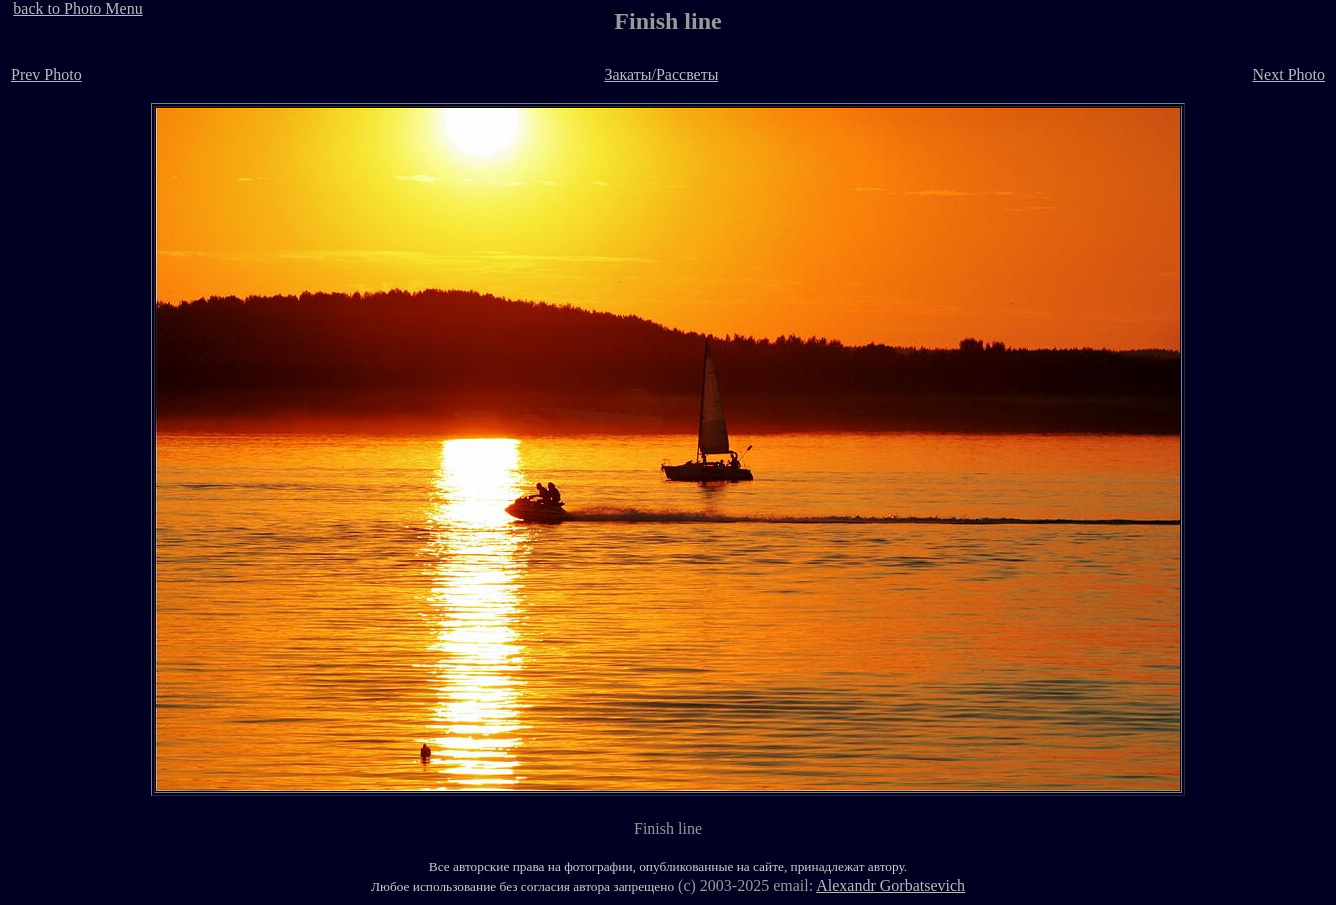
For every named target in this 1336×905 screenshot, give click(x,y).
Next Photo (1289, 74)
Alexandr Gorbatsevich (890, 885)
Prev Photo (46, 74)
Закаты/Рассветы (661, 74)
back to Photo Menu (77, 8)
